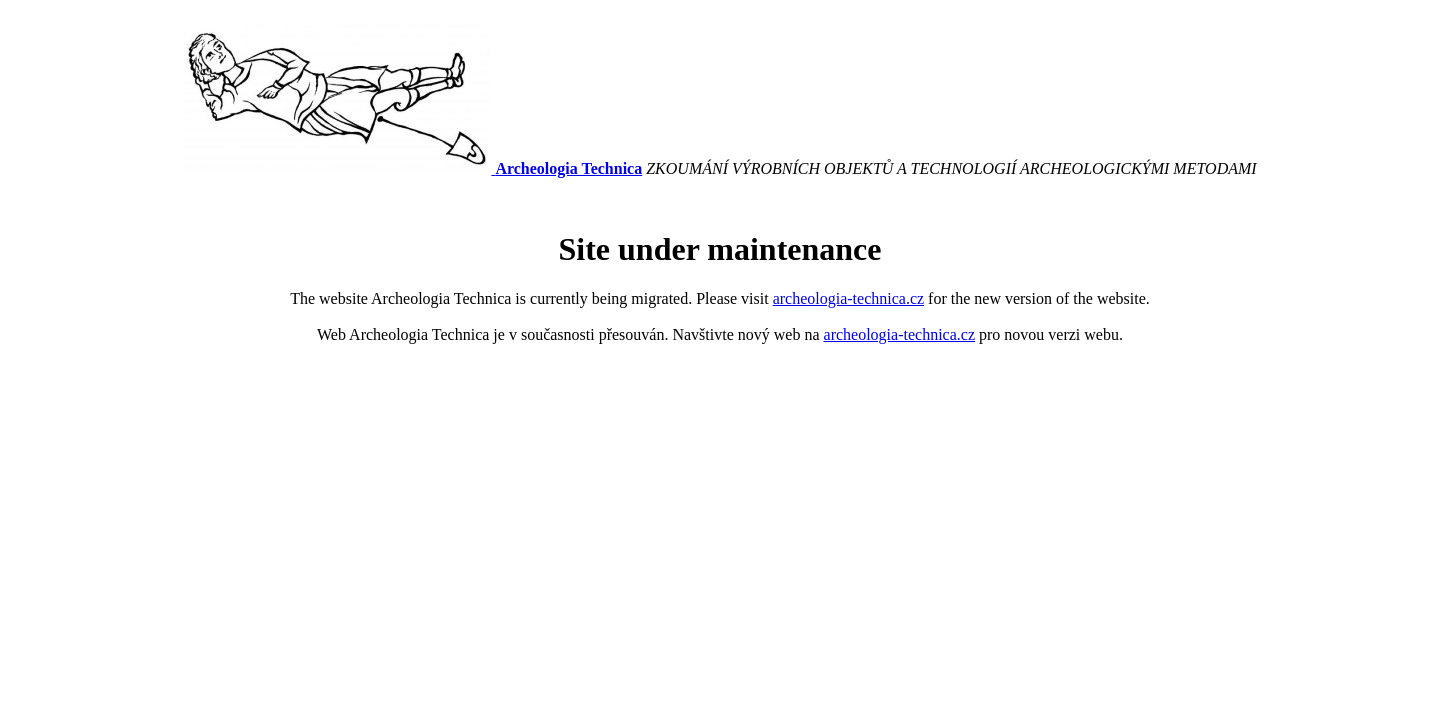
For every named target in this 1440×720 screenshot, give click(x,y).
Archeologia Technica (568, 168)
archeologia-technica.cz (848, 298)
